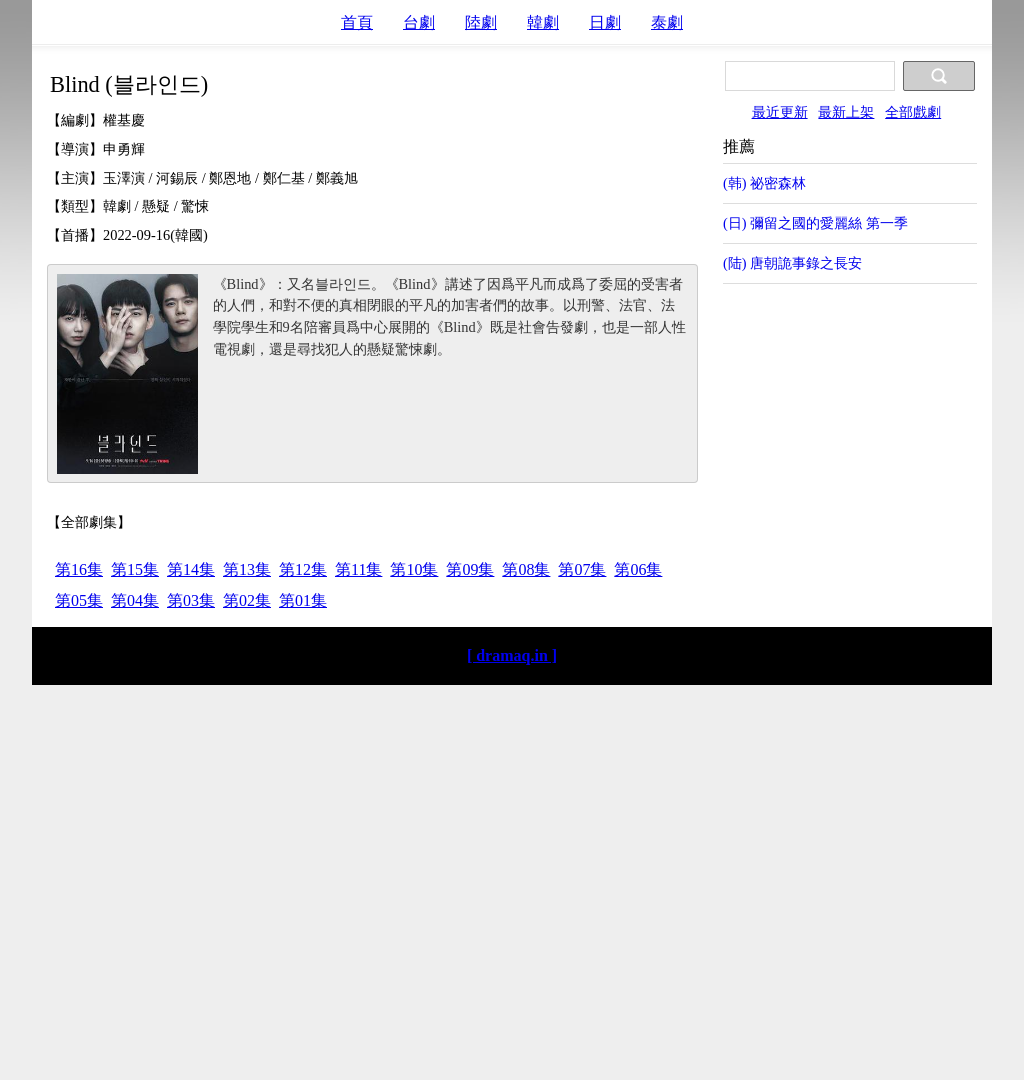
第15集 (135, 569)
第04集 (135, 600)
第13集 (247, 569)
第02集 (247, 600)
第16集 (79, 569)
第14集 (191, 569)
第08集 (526, 569)
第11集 (358, 569)
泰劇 (667, 22)
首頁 (357, 22)
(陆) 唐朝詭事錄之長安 (792, 263)
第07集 (582, 569)
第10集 (414, 569)
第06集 (638, 569)
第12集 (303, 569)
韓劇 (543, 22)
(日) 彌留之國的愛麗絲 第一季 (815, 223)
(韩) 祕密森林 (764, 183)
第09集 (470, 569)
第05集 (79, 600)
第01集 (303, 600)
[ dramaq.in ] (512, 655)
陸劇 (481, 22)
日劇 (605, 22)
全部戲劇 (913, 112)
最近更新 (780, 112)
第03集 (191, 600)
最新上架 (846, 112)
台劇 (419, 22)
